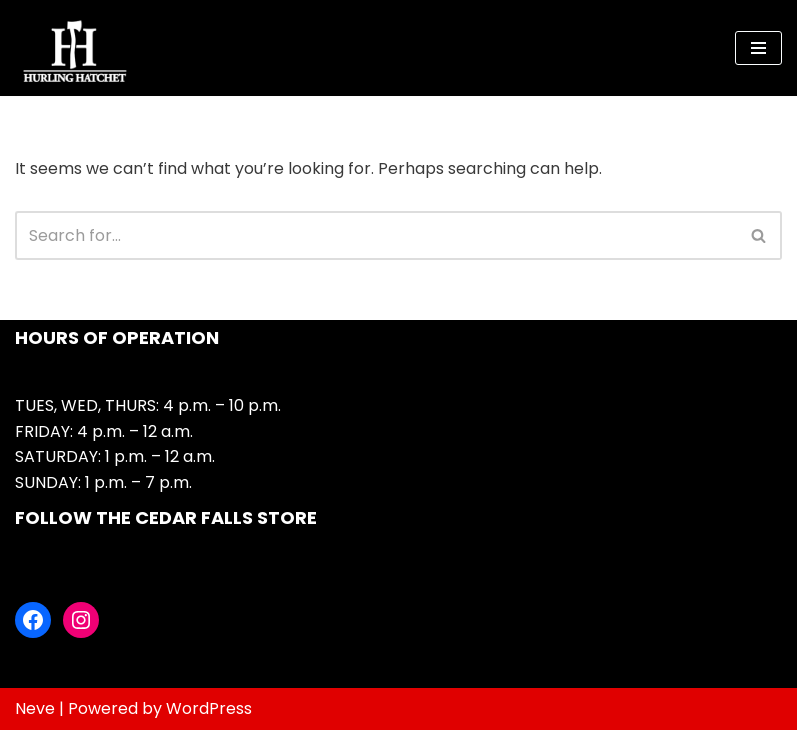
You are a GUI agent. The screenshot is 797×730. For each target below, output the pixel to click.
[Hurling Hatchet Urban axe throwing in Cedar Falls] (75, 48)
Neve (35, 708)
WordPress (209, 708)
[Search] (376, 235)
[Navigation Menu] (758, 48)
